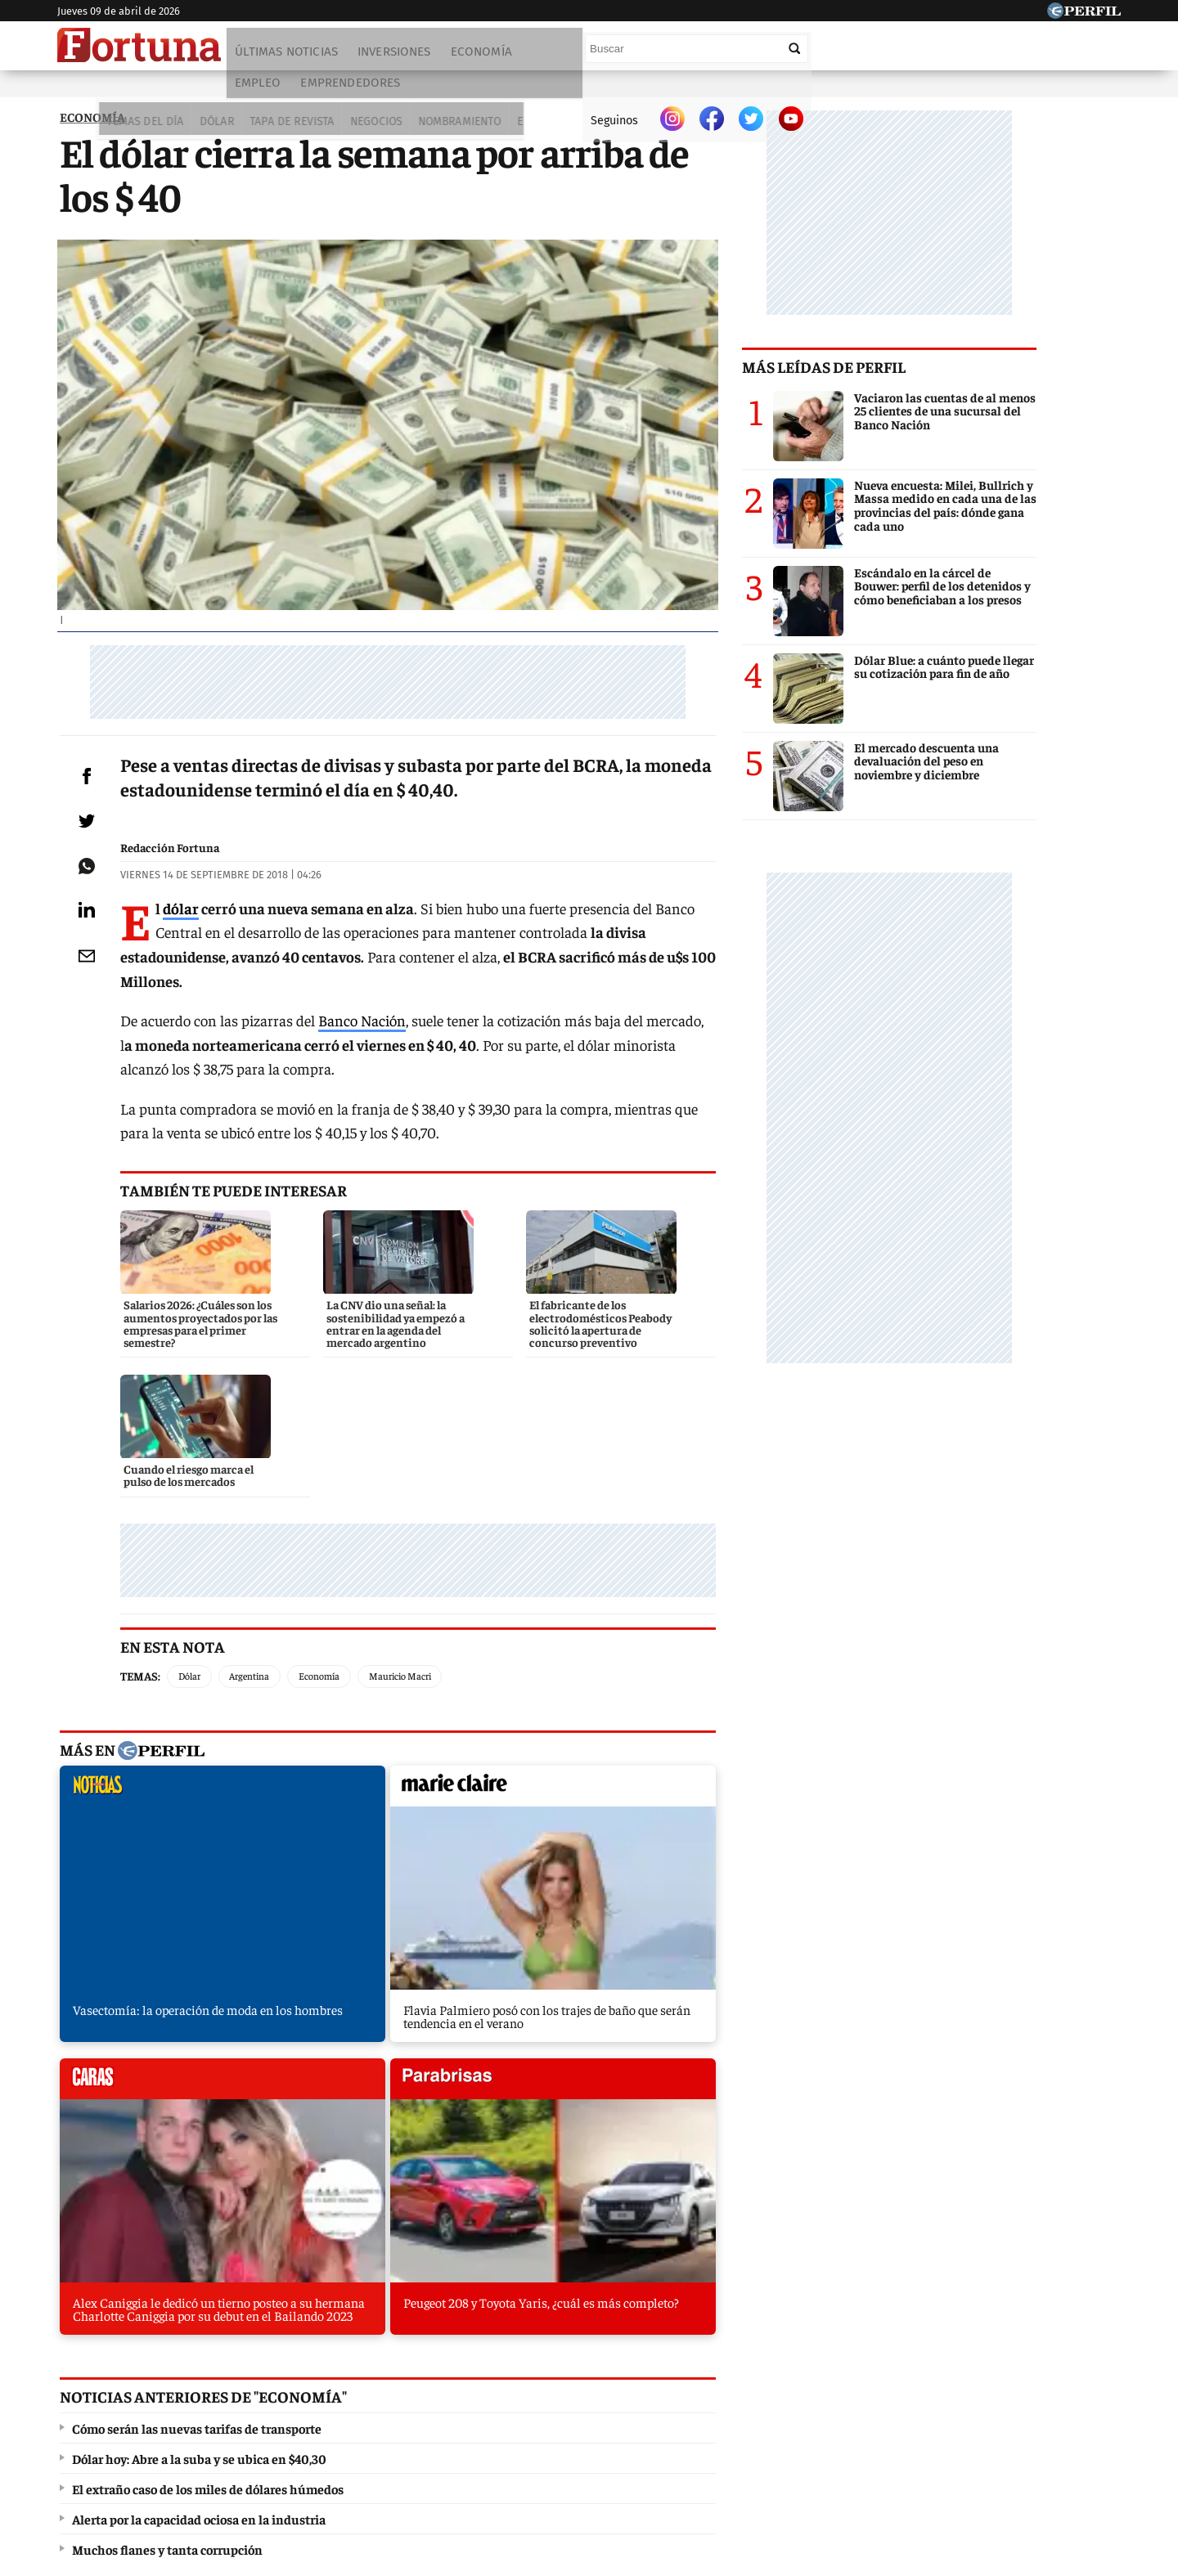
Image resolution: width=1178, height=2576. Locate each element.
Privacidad (593, 2455)
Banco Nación (385, 1088)
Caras (217, 2395)
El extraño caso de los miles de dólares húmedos (205, 2084)
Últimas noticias (288, 54)
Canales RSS (329, 2455)
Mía (847, 2395)
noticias (142, 1726)
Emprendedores (650, 54)
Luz (800, 2395)
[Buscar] (1006, 48)
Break (977, 2395)
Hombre (519, 2395)
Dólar (162, 91)
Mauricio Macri (424, 1611)
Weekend (593, 2395)
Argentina (273, 1611)
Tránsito (859, 2455)
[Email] (94, 1046)
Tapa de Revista (234, 91)
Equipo (658, 2455)
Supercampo (678, 2395)
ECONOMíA (90, 130)
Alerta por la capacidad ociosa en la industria (196, 2114)
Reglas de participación (757, 2455)
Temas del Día (94, 91)
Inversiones (397, 54)
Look (751, 2395)
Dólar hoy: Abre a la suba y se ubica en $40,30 (197, 2053)
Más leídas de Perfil (908, 380)
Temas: (164, 1611)
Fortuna (448, 2395)
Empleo (557, 54)
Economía (484, 54)
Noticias (282, 2395)
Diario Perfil (141, 2395)
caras (523, 1726)
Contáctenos (514, 2455)
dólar (205, 1000)
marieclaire (333, 1726)
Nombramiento (398, 91)
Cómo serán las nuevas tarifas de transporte (194, 2023)
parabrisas (714, 1726)
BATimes (1044, 2395)
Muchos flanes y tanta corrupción (165, 2144)
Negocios (315, 91)
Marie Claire (366, 2395)
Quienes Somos (422, 2455)
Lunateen (909, 2395)
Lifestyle (549, 91)
